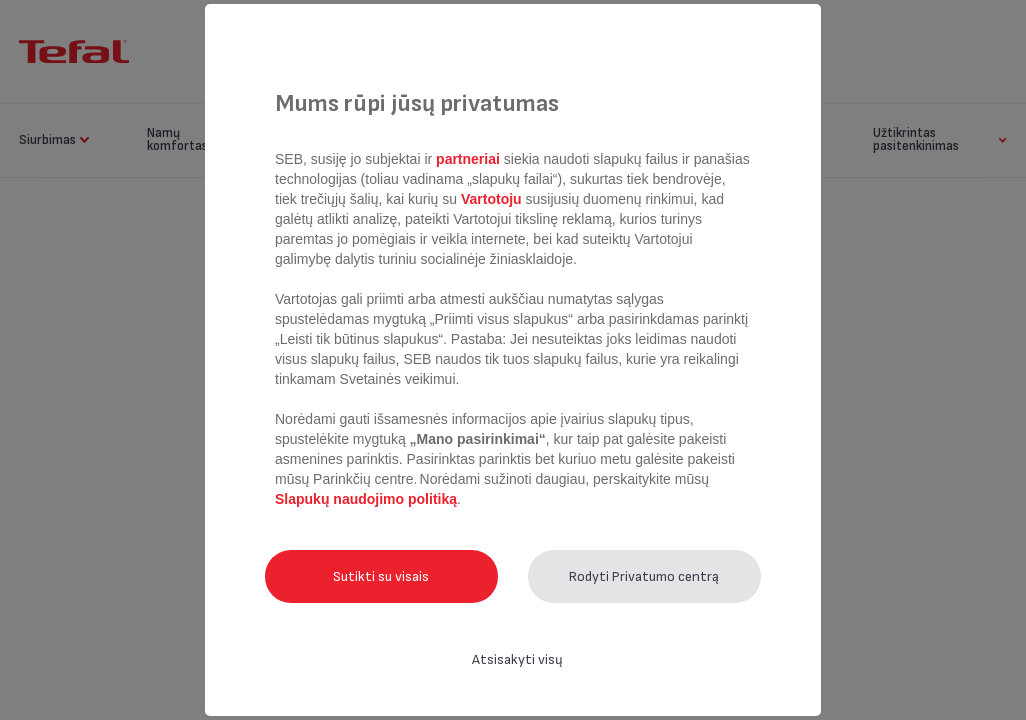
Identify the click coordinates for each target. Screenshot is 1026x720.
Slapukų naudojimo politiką (366, 499)
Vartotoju (491, 199)
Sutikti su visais (381, 576)
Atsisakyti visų (517, 659)
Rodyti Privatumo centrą (644, 576)
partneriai (468, 159)
